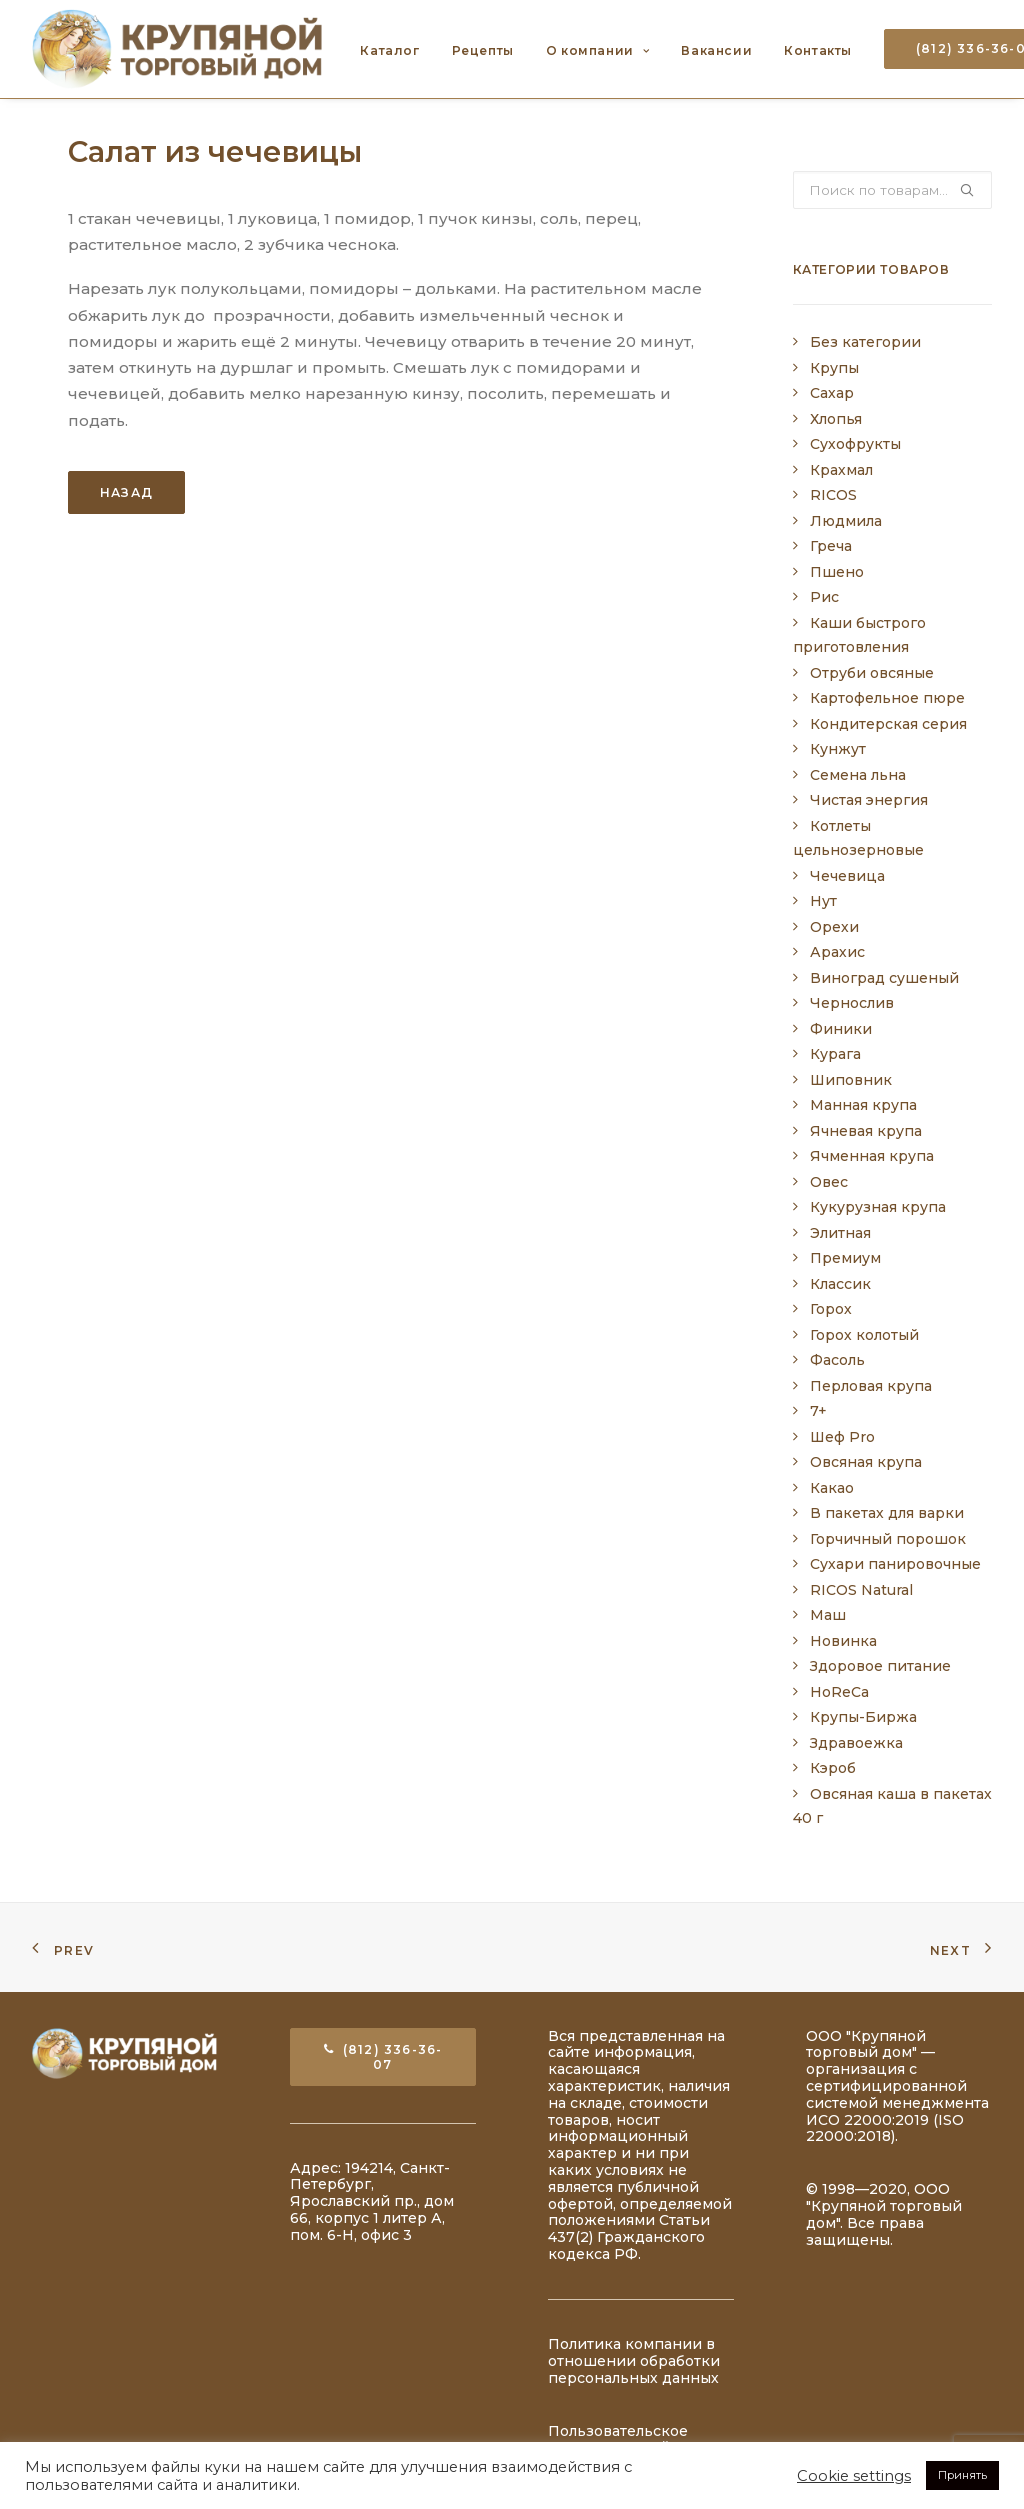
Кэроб (833, 1768)
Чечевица (847, 876)
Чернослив (852, 1003)
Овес (829, 1182)
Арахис (837, 952)
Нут (823, 901)
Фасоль (837, 1360)
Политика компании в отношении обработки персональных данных (634, 2361)
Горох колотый (864, 1335)
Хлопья (836, 419)
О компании (597, 50)
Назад (126, 492)
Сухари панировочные (895, 1564)
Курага (835, 1054)
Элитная (840, 1233)
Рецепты (483, 50)
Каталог (389, 50)
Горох (831, 1309)
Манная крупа (863, 1105)
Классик (840, 1284)
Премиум (845, 1258)
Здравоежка (856, 1743)
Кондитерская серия (888, 724)
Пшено (837, 572)
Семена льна (858, 775)
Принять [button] (962, 2475)
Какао (832, 1488)
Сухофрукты (855, 444)
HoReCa (839, 1692)
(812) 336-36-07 (383, 2057)
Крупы (834, 368)
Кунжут (838, 749)
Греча (831, 546)
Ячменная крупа (872, 1156)
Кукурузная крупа (878, 1207)
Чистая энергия (869, 800)
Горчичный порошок (888, 1539)
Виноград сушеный (884, 978)
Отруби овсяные (872, 673)
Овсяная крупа (866, 1462)
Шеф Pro (842, 1437)
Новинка (843, 1641)
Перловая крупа (871, 1386)
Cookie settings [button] (854, 2476)
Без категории (865, 342)
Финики (841, 1029)
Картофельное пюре (887, 698)
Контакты (818, 50)
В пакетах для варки (887, 1513)
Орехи (834, 927)
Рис (824, 597)
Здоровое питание (880, 1666)
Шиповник (851, 1080)
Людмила (846, 521)
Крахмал (841, 470)
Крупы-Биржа (863, 1717)
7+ (818, 1411)
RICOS (833, 495)
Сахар (832, 393)
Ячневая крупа (866, 1131)
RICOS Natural (861, 1590)
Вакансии (716, 50)
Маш (828, 1615)
